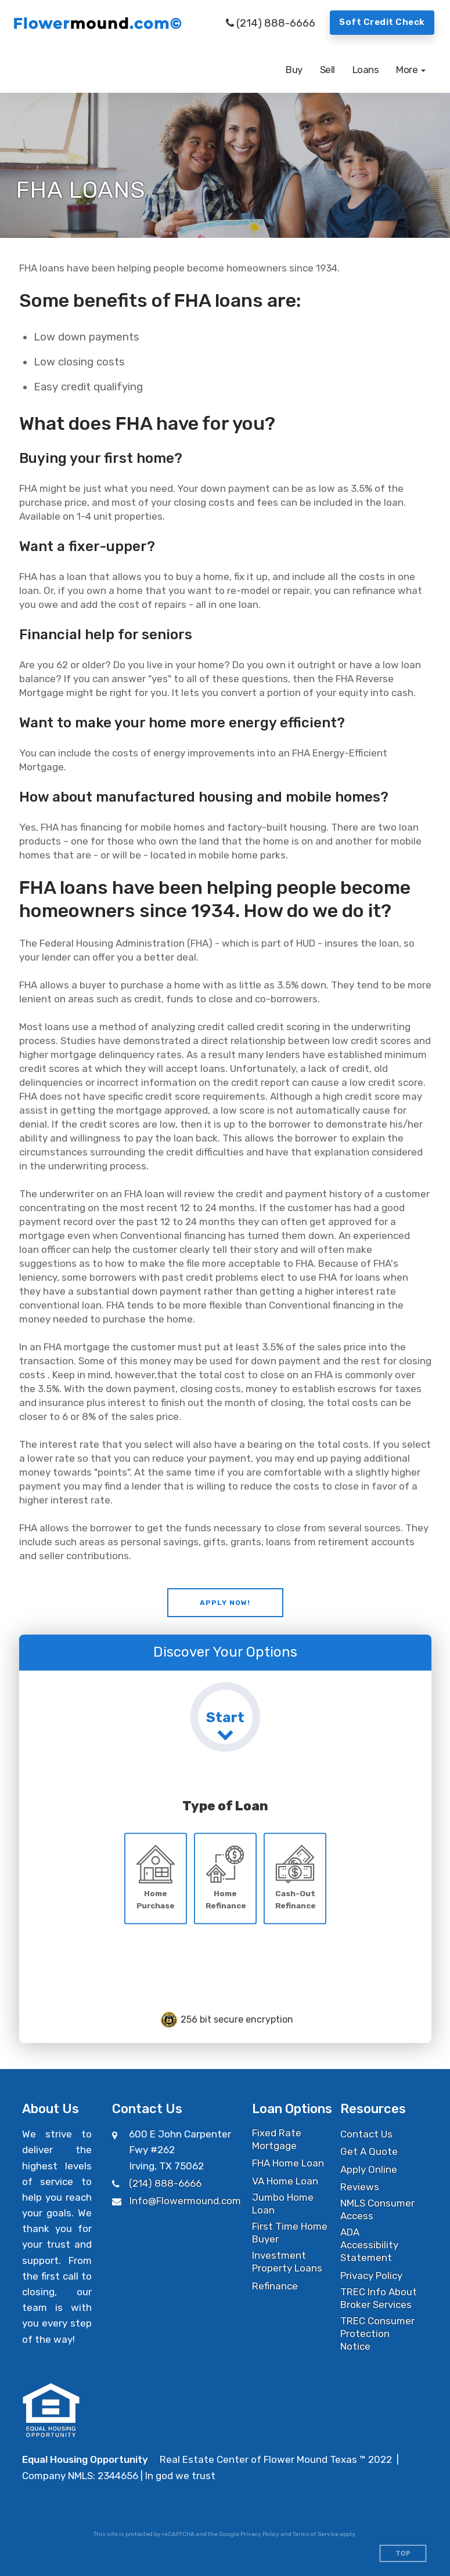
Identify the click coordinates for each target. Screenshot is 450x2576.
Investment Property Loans (287, 2261)
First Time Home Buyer (289, 2232)
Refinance (275, 2286)
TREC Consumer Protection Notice (377, 2333)
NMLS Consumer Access (377, 2209)
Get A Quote (369, 2151)
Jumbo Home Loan (283, 2203)
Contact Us (366, 2134)
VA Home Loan (285, 2181)
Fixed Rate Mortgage (276, 2139)
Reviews (359, 2187)
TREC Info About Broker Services (378, 2298)
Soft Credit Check (382, 22)
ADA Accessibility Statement (369, 2244)
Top (403, 2553)
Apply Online (368, 2169)
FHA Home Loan (288, 2163)
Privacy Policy (371, 2275)
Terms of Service (316, 2534)
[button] (410, 69)
